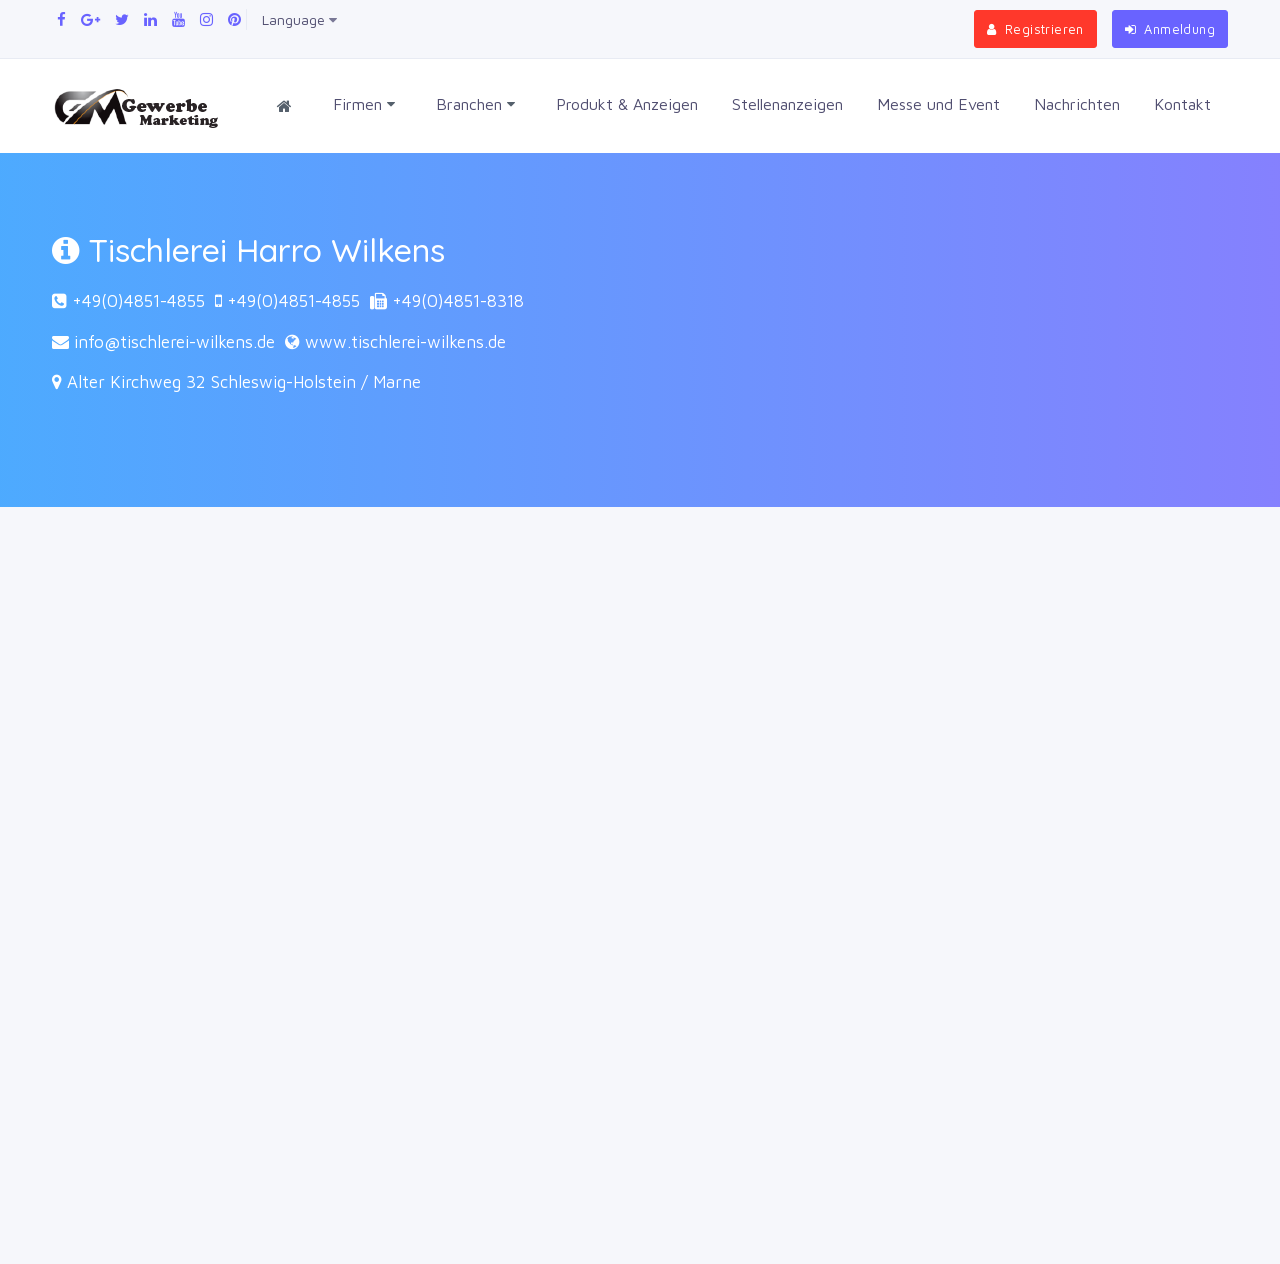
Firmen (364, 104)
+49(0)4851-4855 (138, 301)
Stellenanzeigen (787, 104)
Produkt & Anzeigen (627, 104)
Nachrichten (1077, 104)
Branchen (475, 104)
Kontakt (1182, 104)
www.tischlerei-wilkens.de (405, 342)
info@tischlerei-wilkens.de (174, 342)
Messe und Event (938, 104)
